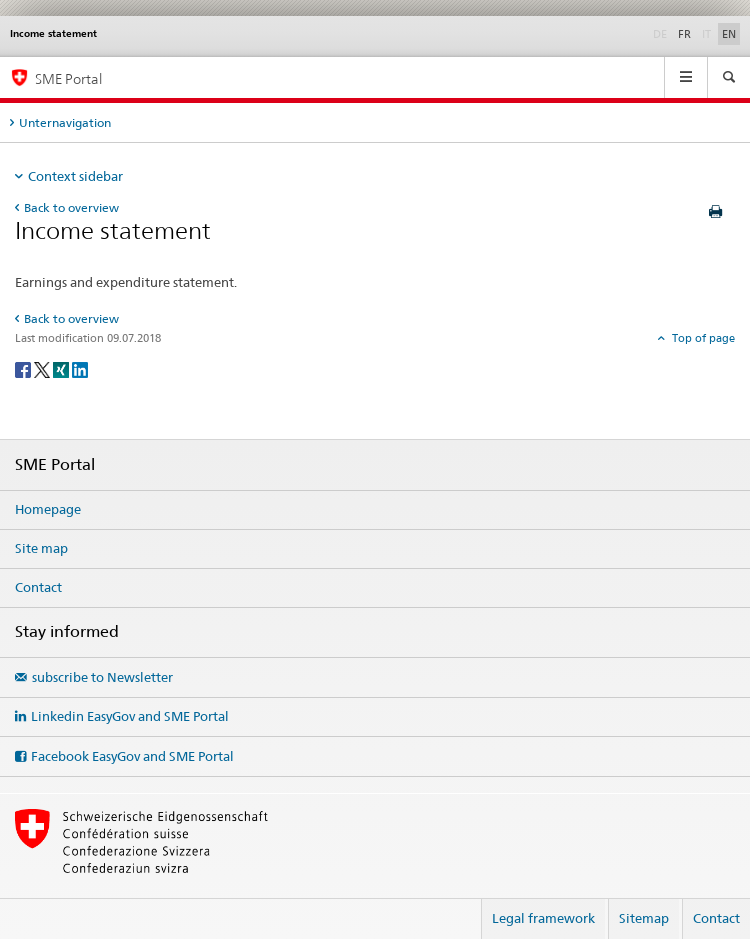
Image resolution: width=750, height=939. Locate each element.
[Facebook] (24, 368)
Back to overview (71, 207)
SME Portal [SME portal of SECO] (68, 78)
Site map (41, 548)
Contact (38, 587)
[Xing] (62, 368)
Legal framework (543, 918)
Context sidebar (75, 176)
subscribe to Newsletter (102, 677)
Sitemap (644, 918)
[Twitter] (43, 368)
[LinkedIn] (80, 368)
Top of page (702, 338)
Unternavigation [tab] (65, 122)
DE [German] (662, 33)
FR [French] (684, 34)
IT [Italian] (708, 33)
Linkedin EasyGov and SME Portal (130, 716)
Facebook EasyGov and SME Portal (132, 756)
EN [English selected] (729, 34)
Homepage (48, 509)
